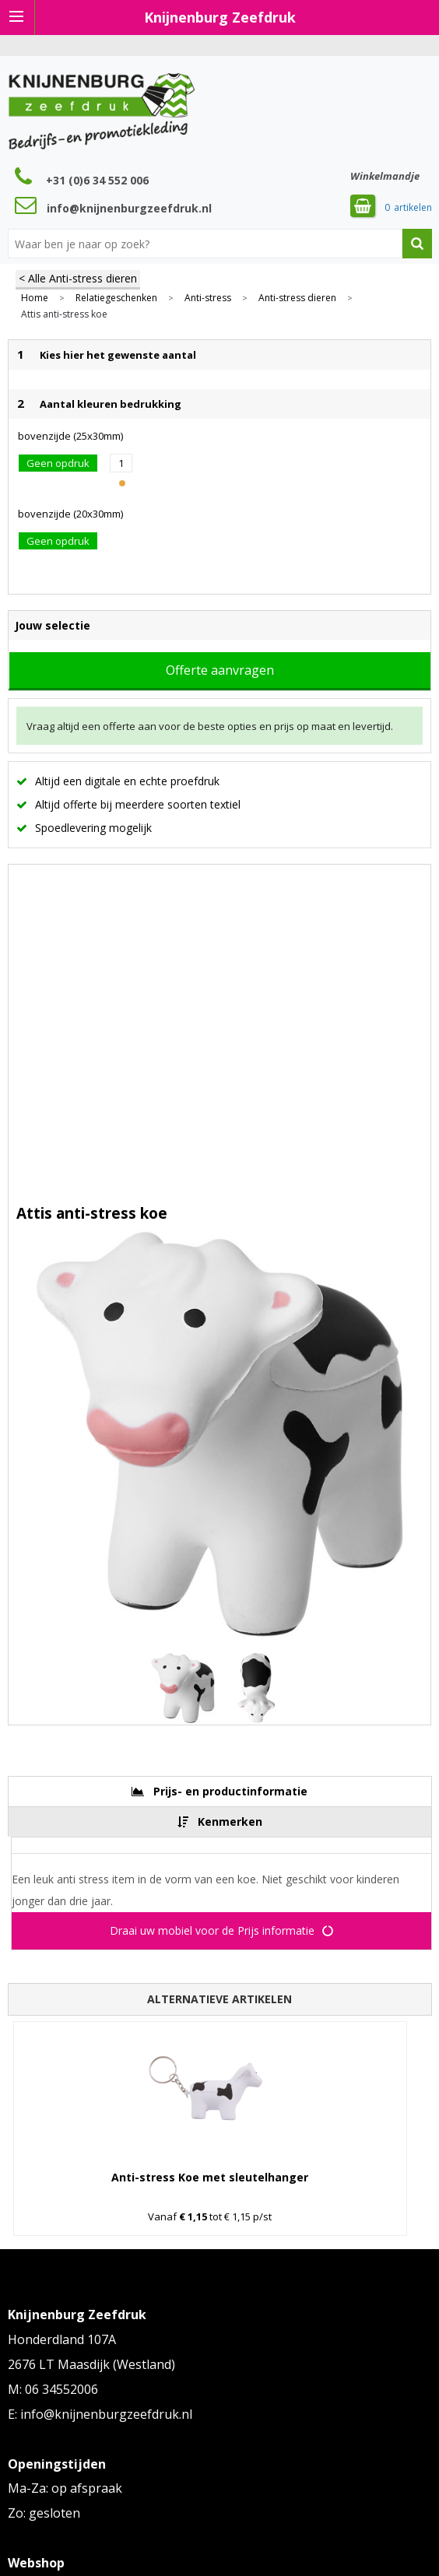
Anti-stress (207, 298)
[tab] (220, 1791)
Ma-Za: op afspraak (65, 2488)
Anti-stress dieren (297, 298)
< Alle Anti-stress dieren (78, 278)
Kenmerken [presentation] (230, 1821)
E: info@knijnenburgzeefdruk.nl (100, 2414)
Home (34, 298)
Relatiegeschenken (116, 298)
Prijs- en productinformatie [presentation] (230, 1791)
